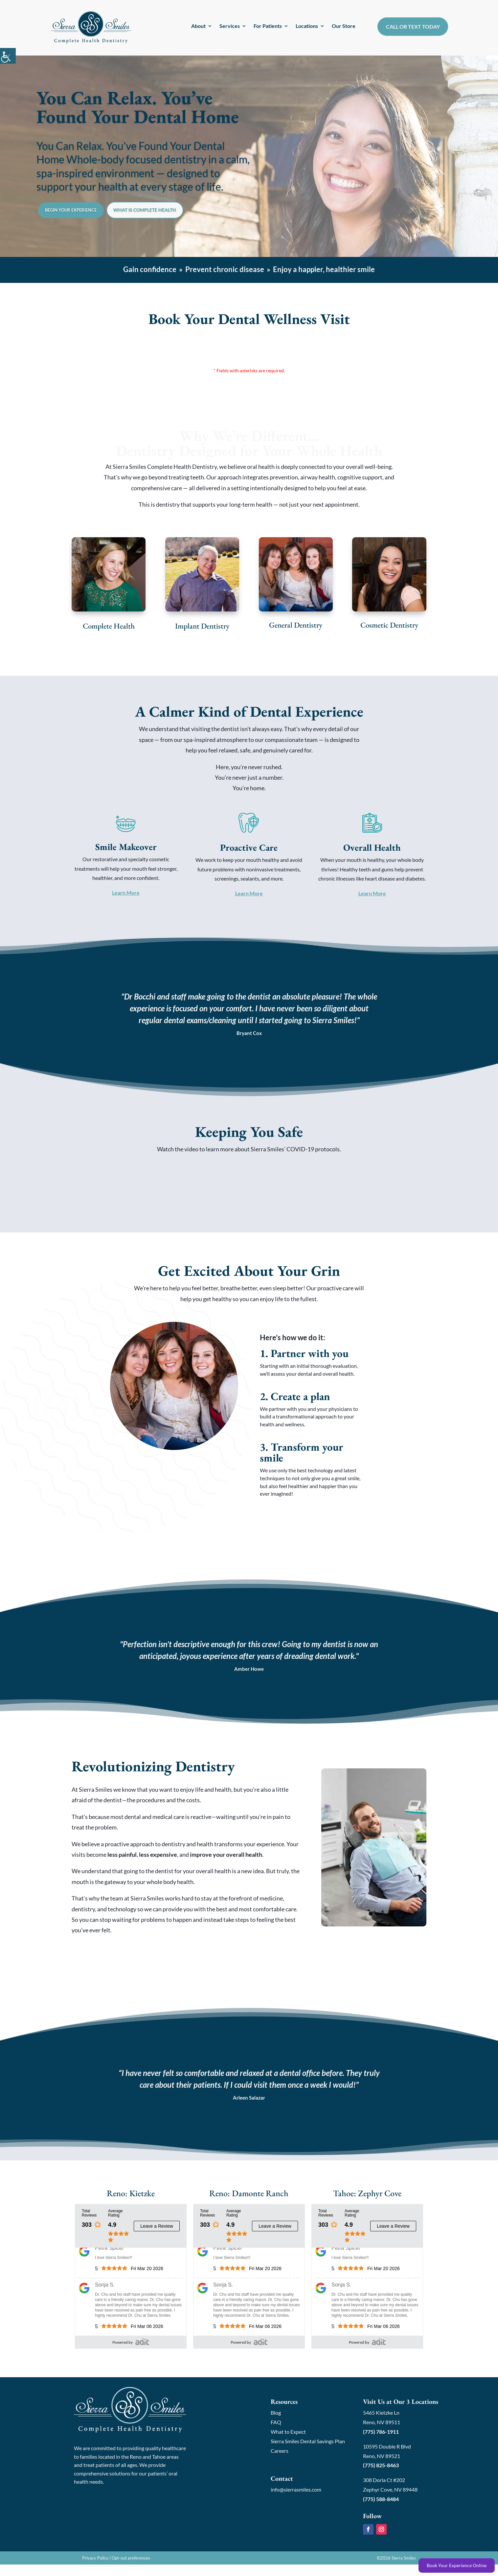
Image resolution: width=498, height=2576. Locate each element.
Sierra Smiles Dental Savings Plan (308, 2453)
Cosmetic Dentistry (389, 631)
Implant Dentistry (202, 632)
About (198, 26)
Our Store (343, 26)
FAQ (276, 2433)
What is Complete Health (186, 221)
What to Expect (288, 2443)
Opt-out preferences (131, 2569)
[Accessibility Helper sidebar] (8, 56)
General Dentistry (295, 631)
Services (229, 26)
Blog (276, 2424)
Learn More (126, 899)
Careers (279, 2462)
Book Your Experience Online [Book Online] (457, 2565)
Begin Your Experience (85, 221)
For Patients (268, 26)
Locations (307, 26)
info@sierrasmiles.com (296, 2501)
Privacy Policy (95, 2569)
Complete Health (109, 632)
